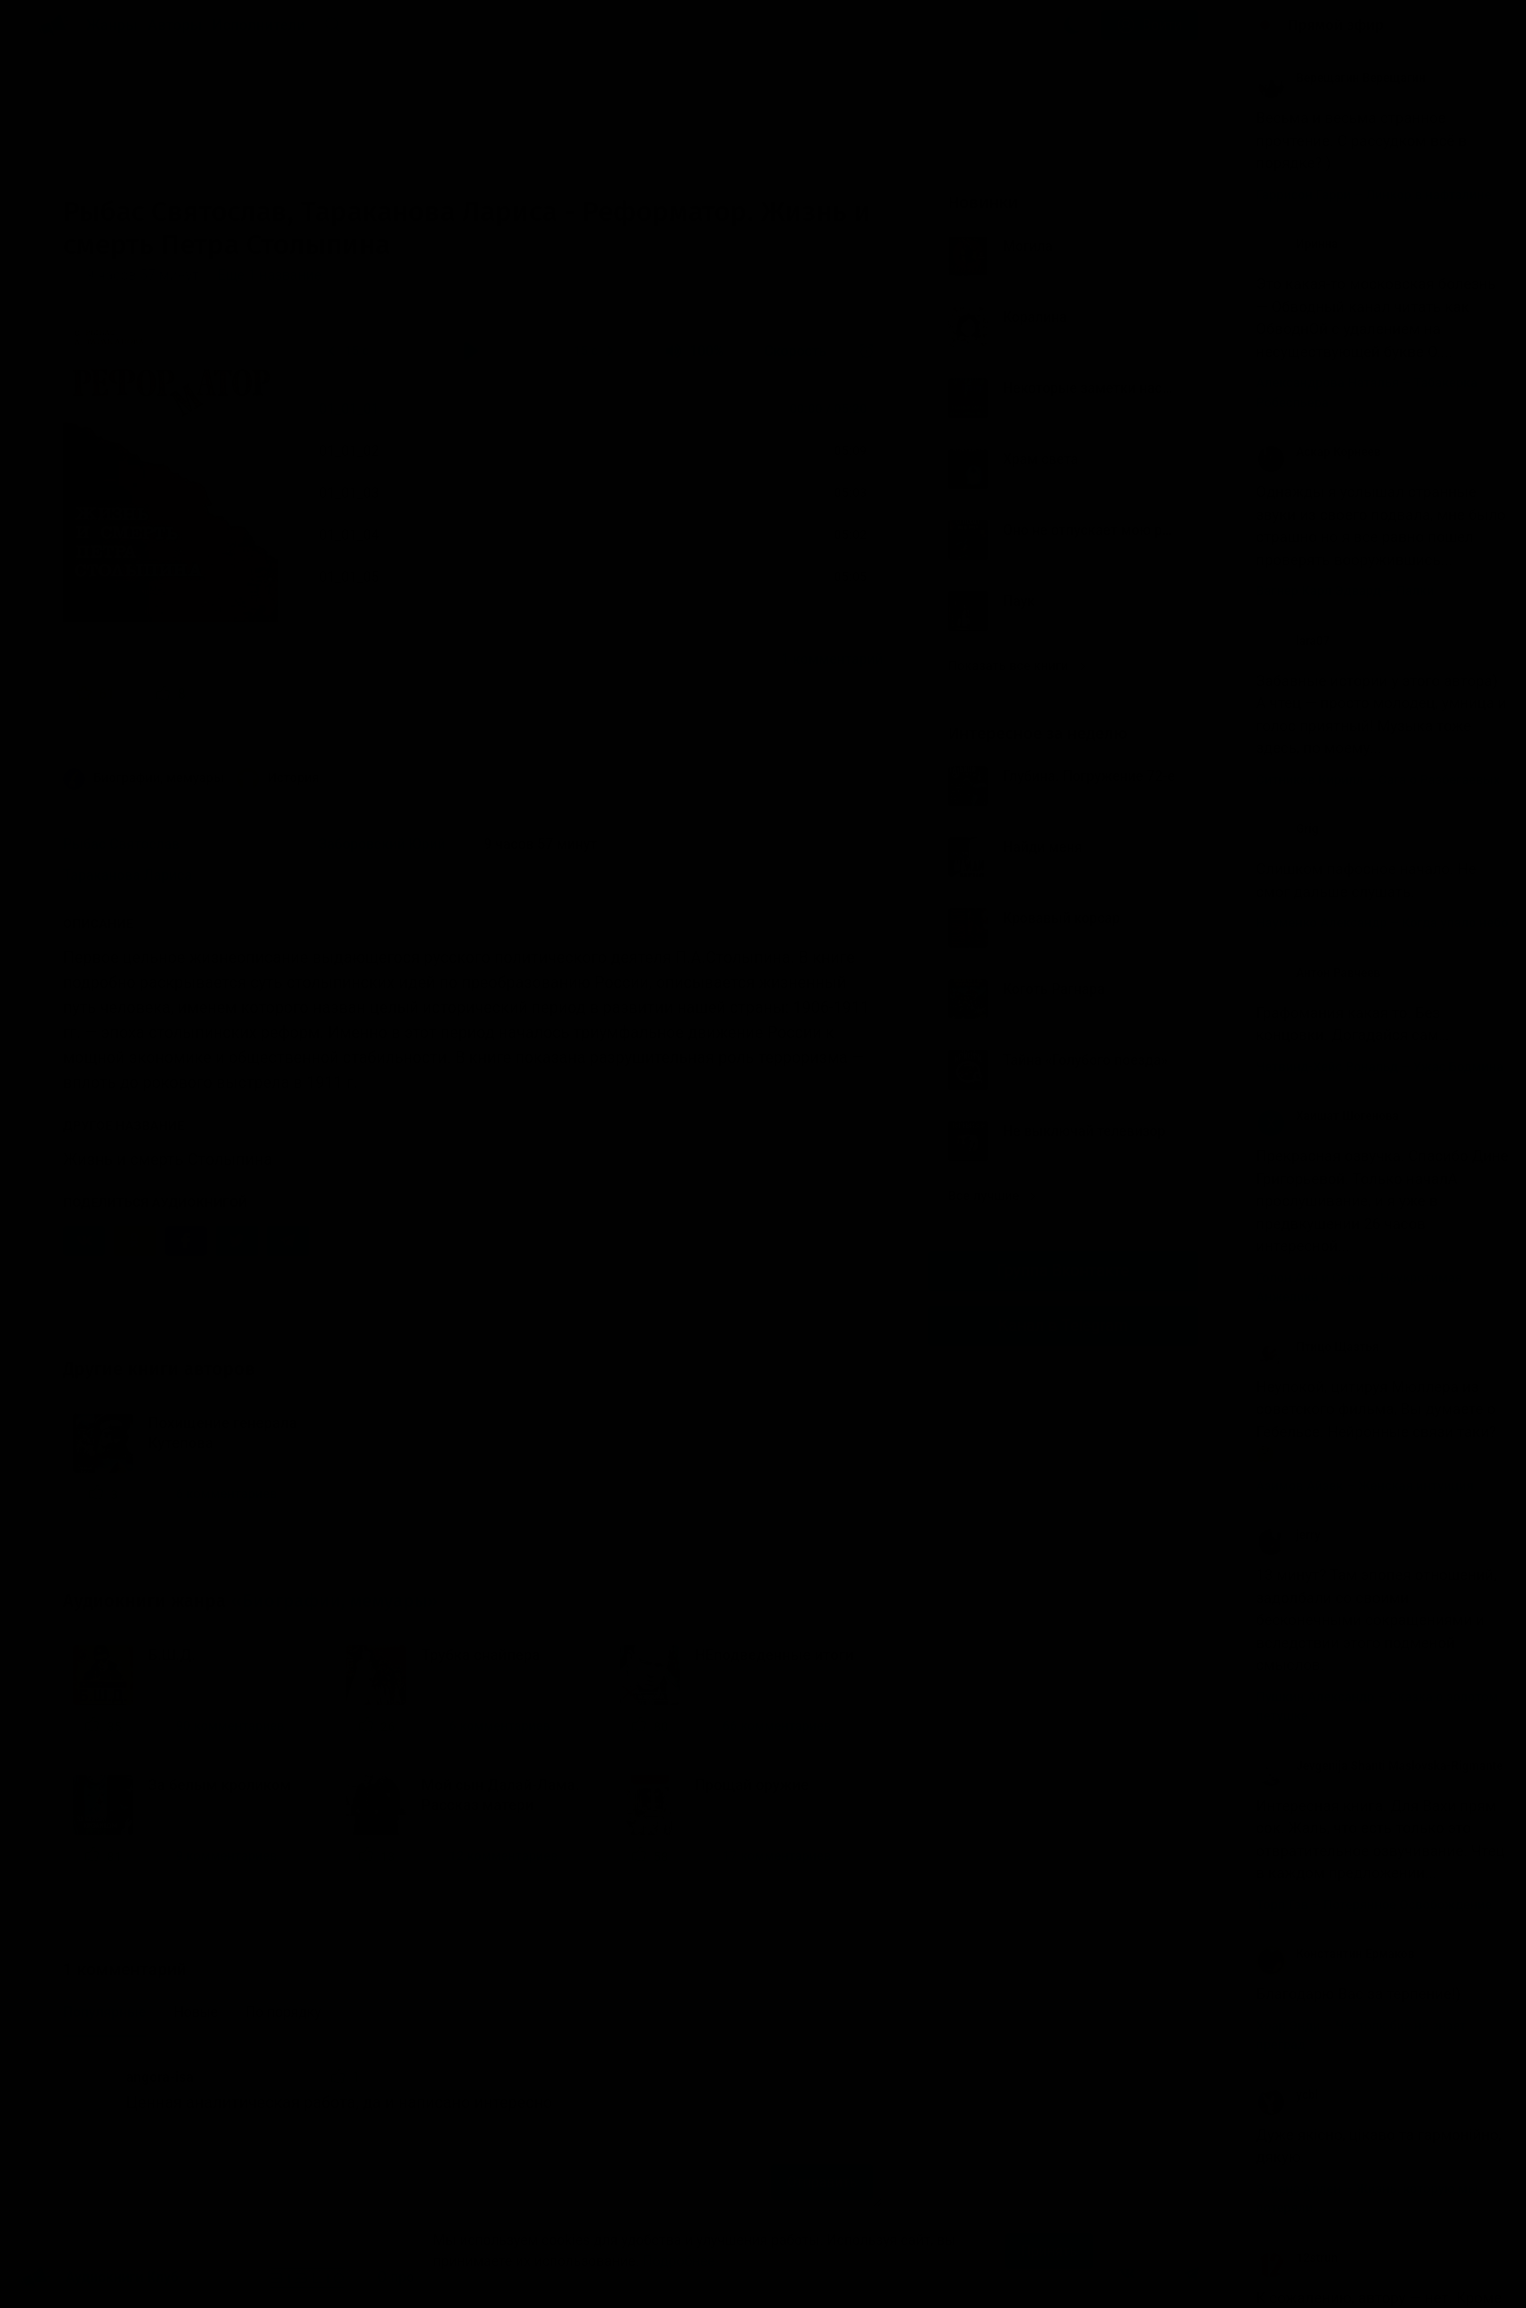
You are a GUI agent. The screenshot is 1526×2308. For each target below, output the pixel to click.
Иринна (1297, 244)
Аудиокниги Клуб (99, 2278)
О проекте (410, 2277)
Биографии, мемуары (143, 779)
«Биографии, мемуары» (334, 1601)
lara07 (1293, 641)
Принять (1049, 2251)
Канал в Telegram (1063, 1325)
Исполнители (258, 25)
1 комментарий (832, 659)
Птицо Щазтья (1317, 1347)
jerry (1288, 1535)
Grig (1287, 829)
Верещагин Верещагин (1340, 78)
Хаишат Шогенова (1327, 1116)
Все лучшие (992, 1195)
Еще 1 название (269, 275)
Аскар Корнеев (1318, 452)
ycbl (1287, 2095)
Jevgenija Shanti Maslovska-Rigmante (1379, 1766)
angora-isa (160, 2077)
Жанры (112, 25)
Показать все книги (1016, 665)
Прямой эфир (1336, 25)
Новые (196, 2012)
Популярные (104, 2012)
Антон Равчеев (1318, 973)
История (278, 779)
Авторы (175, 25)
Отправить (822, 2182)
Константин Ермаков (1335, 1954)
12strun (1297, 2258)
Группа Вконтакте (1063, 1270)
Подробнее (679, 2261)
